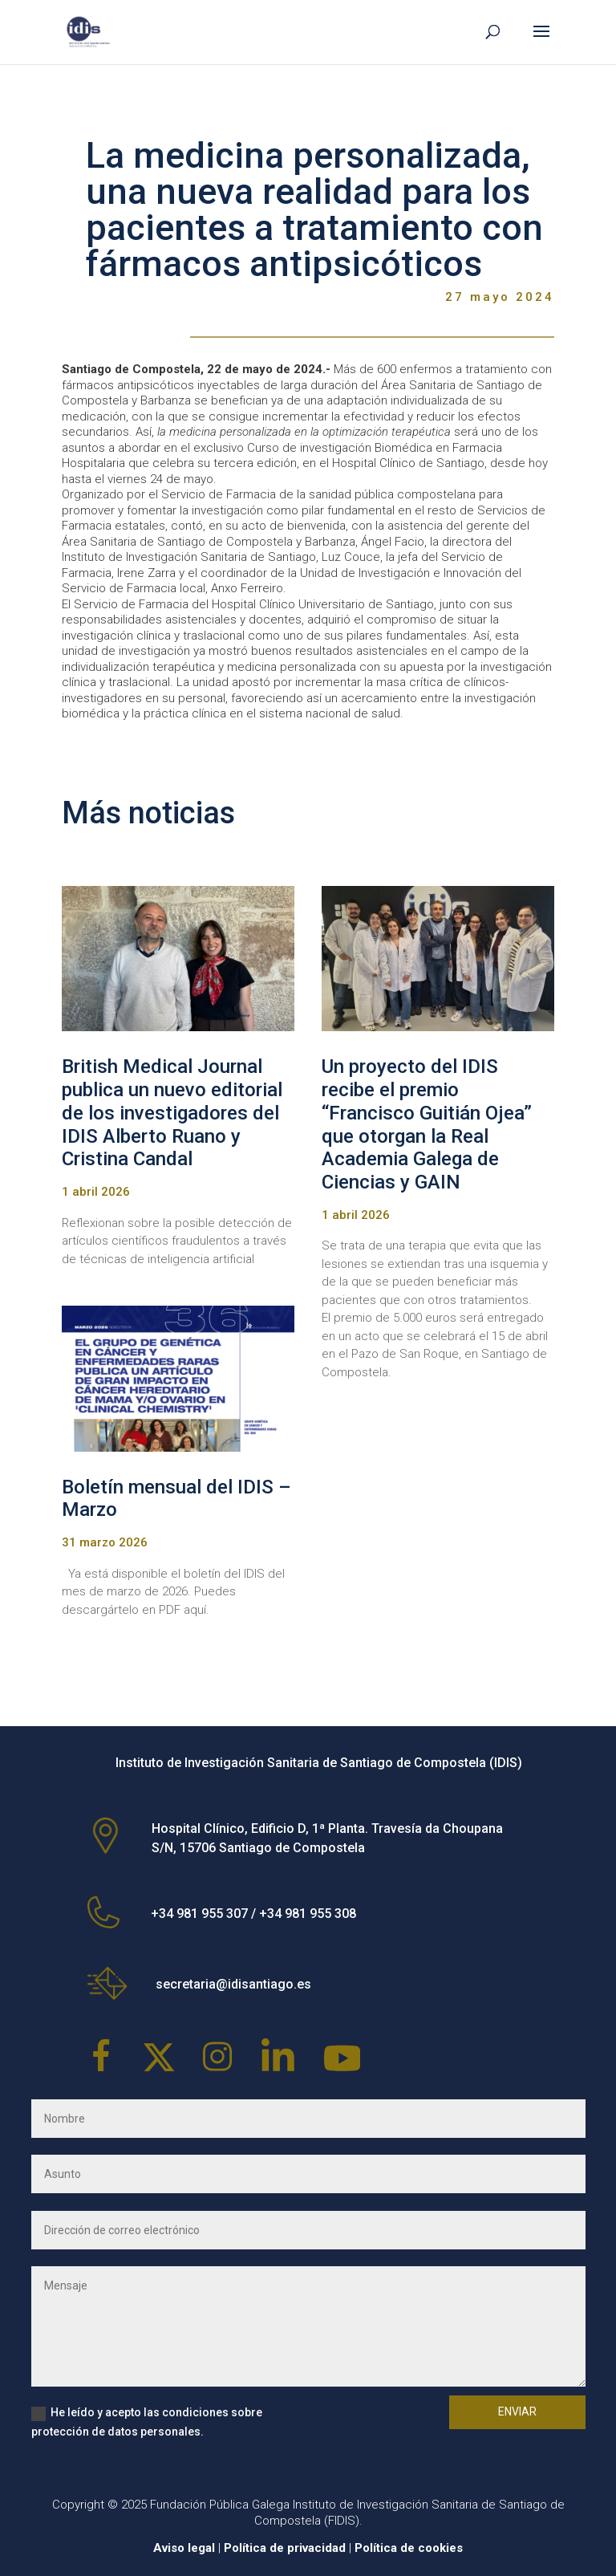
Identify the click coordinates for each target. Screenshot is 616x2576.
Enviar (517, 2411)
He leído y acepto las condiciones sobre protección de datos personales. (146, 2422)
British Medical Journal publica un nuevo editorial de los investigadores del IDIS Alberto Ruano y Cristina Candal (172, 1112)
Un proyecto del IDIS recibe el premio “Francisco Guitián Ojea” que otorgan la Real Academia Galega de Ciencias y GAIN (427, 1124)
